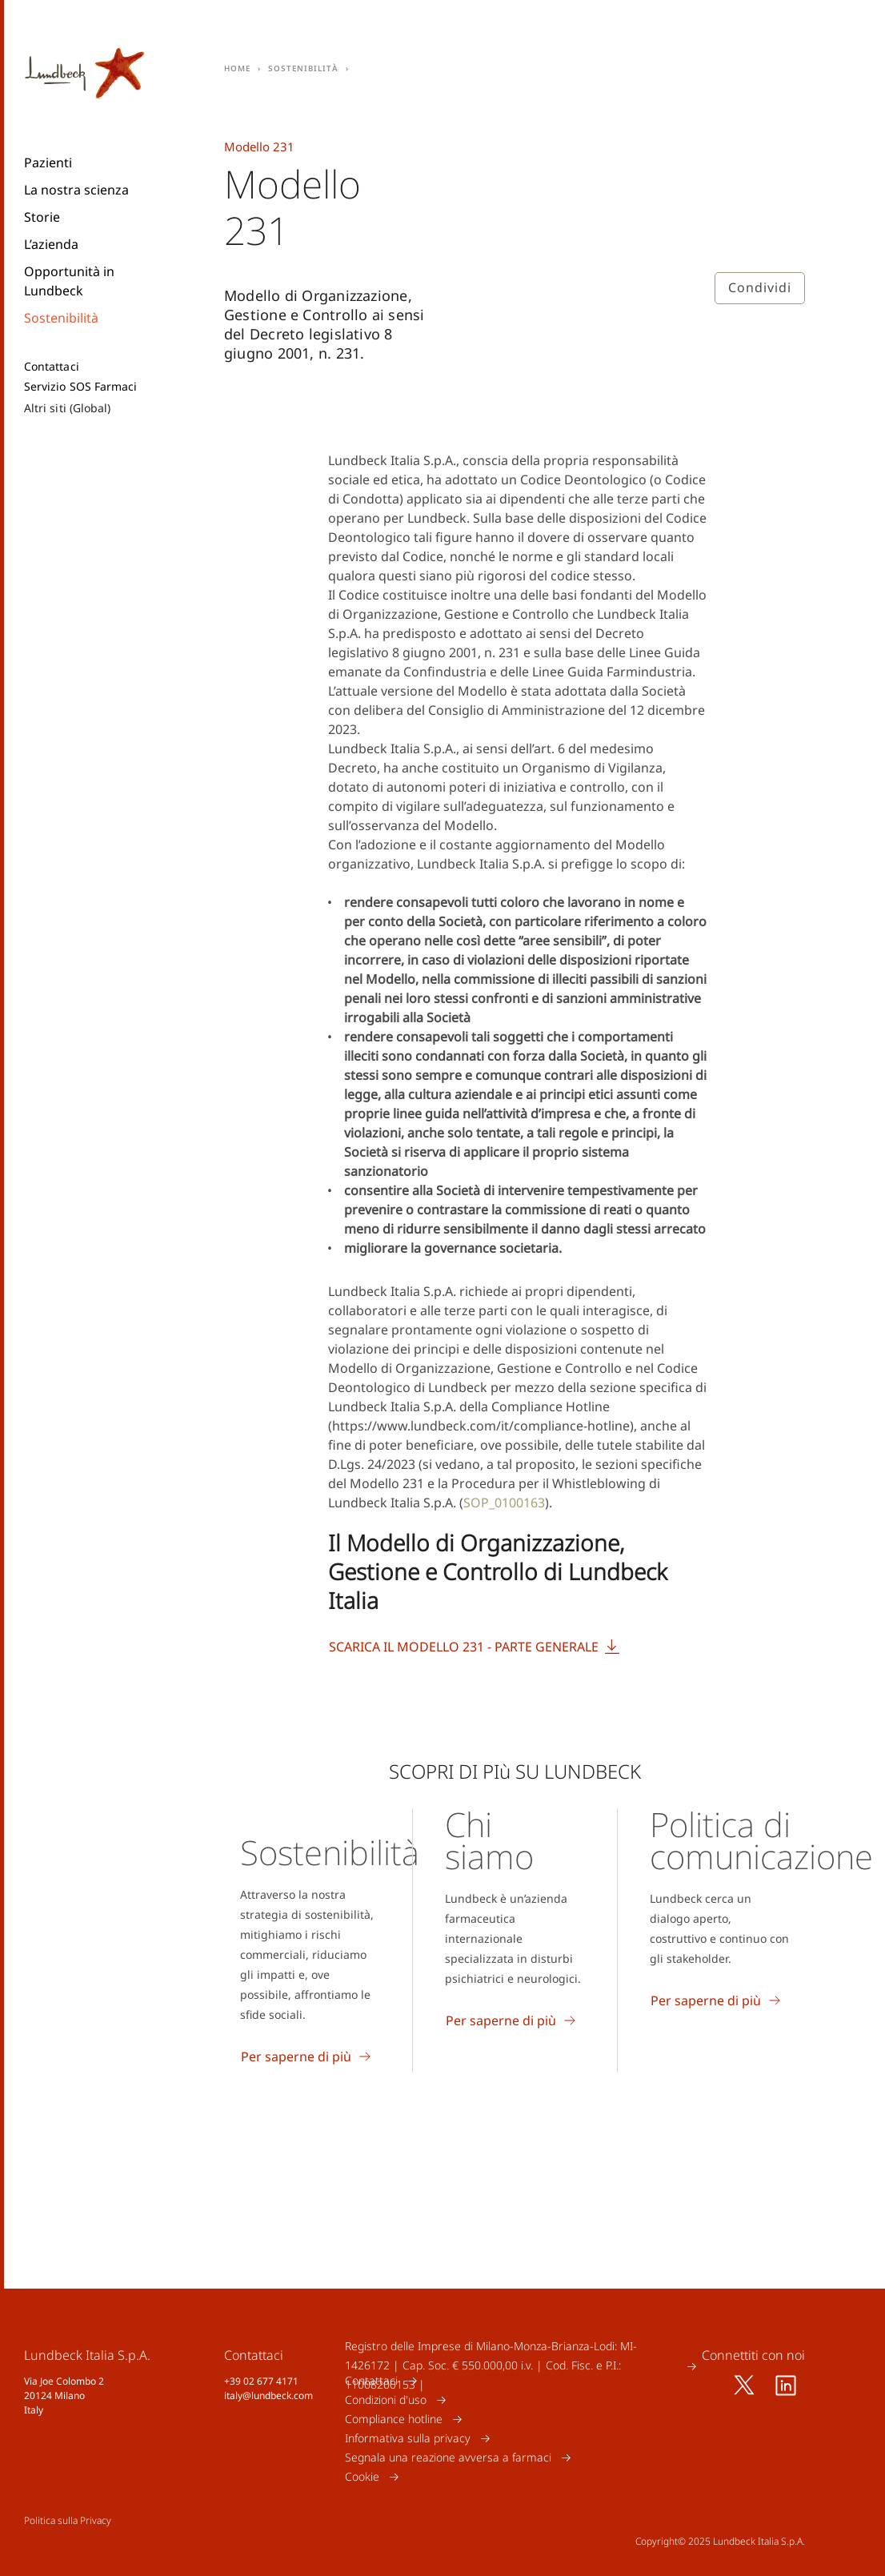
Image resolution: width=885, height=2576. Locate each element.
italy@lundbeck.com (268, 2395)
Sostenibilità (61, 318)
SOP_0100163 (504, 1502)
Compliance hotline (393, 2418)
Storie (42, 217)
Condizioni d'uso (385, 2399)
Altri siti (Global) (67, 407)
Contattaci (51, 366)
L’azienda (51, 244)
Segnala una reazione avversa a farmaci (448, 2457)
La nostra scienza (76, 190)
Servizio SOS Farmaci (80, 386)
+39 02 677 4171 (261, 2381)
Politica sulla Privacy (67, 2520)
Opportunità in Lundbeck (69, 281)
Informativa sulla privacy (408, 2438)
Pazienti (48, 162)
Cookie (362, 2476)
